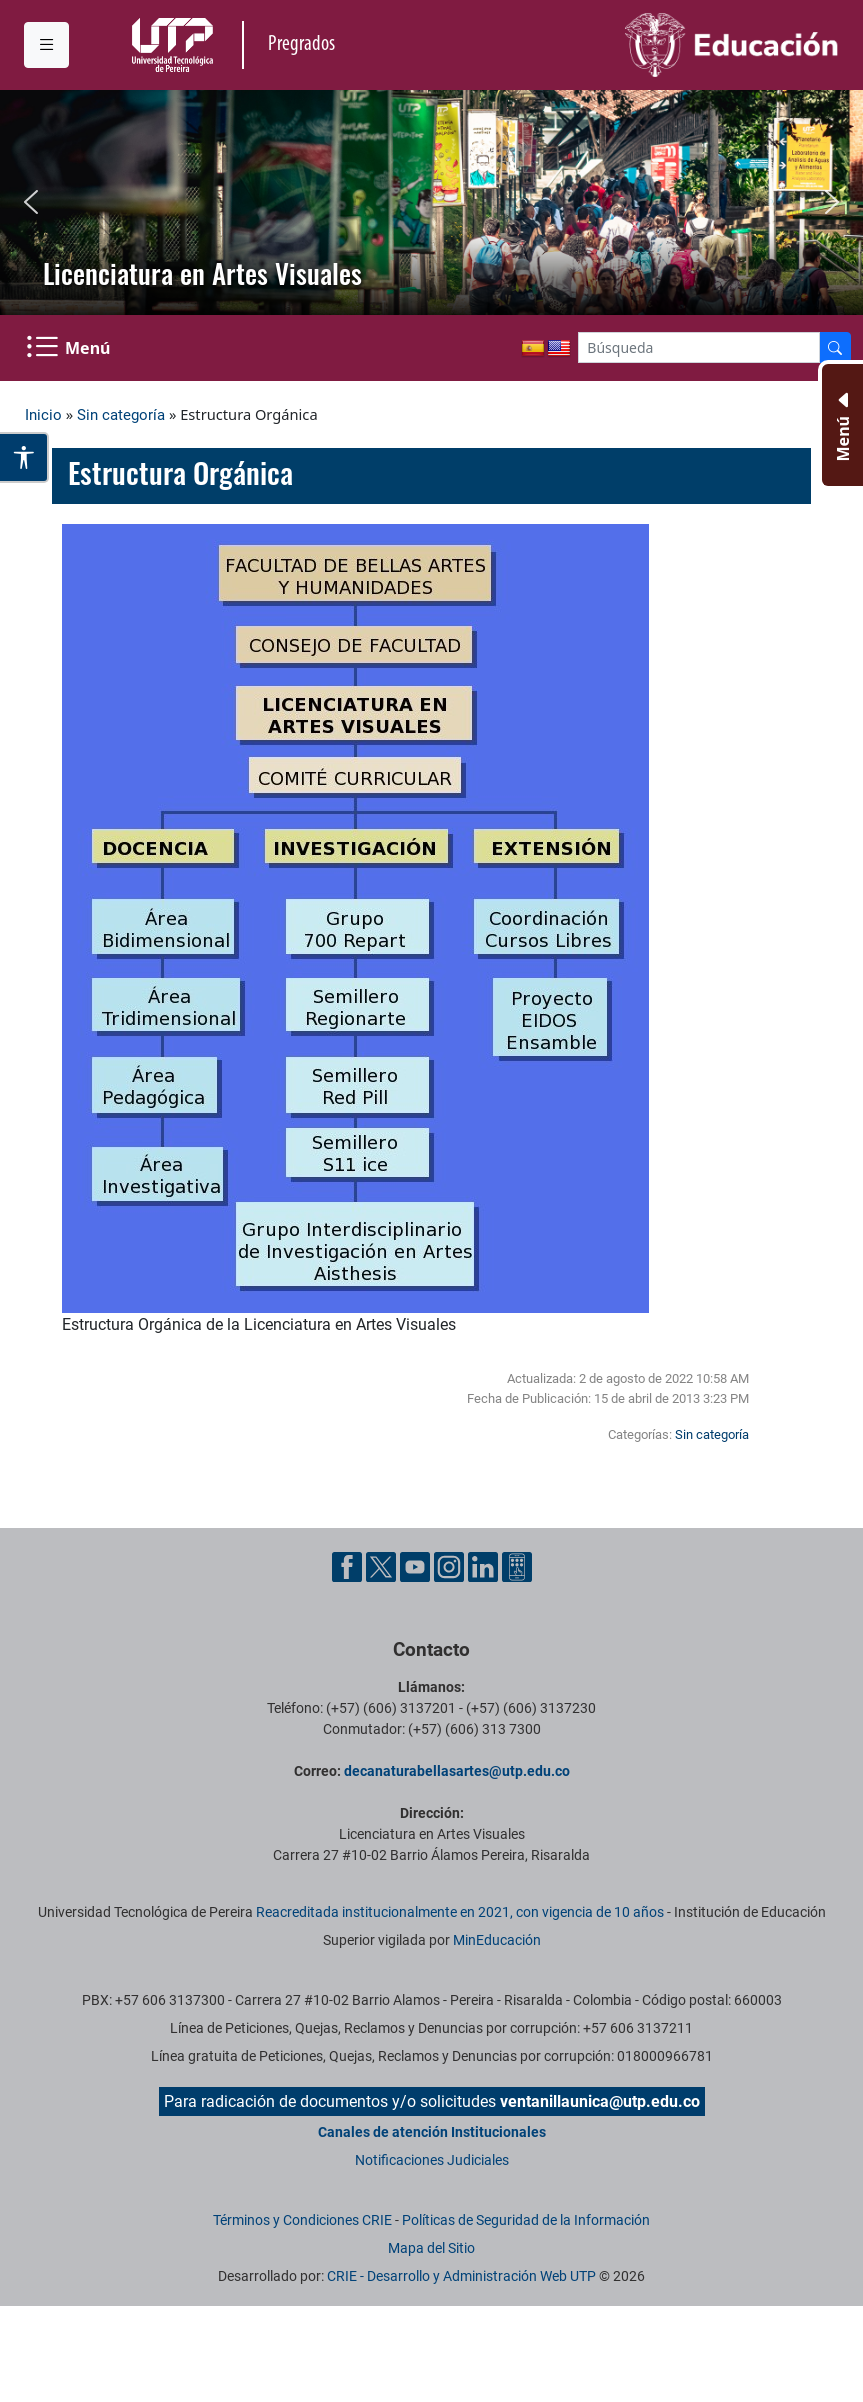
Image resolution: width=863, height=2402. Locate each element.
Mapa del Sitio (431, 2248)
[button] (31, 202)
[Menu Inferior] (840, 425)
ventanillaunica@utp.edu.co (600, 2101)
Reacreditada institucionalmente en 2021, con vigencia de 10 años (460, 1912)
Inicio (43, 415)
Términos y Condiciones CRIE (302, 2220)
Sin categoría (121, 415)
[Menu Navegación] (70, 348)
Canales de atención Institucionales (432, 2132)
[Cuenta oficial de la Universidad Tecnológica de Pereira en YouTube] (417, 1565)
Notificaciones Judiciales (432, 2160)
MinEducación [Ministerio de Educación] (497, 1940)
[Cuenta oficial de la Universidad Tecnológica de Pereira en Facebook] (349, 1565)
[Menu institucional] (46, 45)
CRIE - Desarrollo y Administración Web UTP (461, 2276)
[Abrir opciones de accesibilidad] (24, 457)
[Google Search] (699, 347)
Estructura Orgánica (180, 472)
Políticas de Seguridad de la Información (526, 2220)
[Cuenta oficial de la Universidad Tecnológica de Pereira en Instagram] (451, 1565)
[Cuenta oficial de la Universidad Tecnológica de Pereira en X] (383, 1565)
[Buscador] (835, 347)
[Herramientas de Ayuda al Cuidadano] (517, 1565)
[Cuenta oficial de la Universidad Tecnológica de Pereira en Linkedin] (485, 1565)
